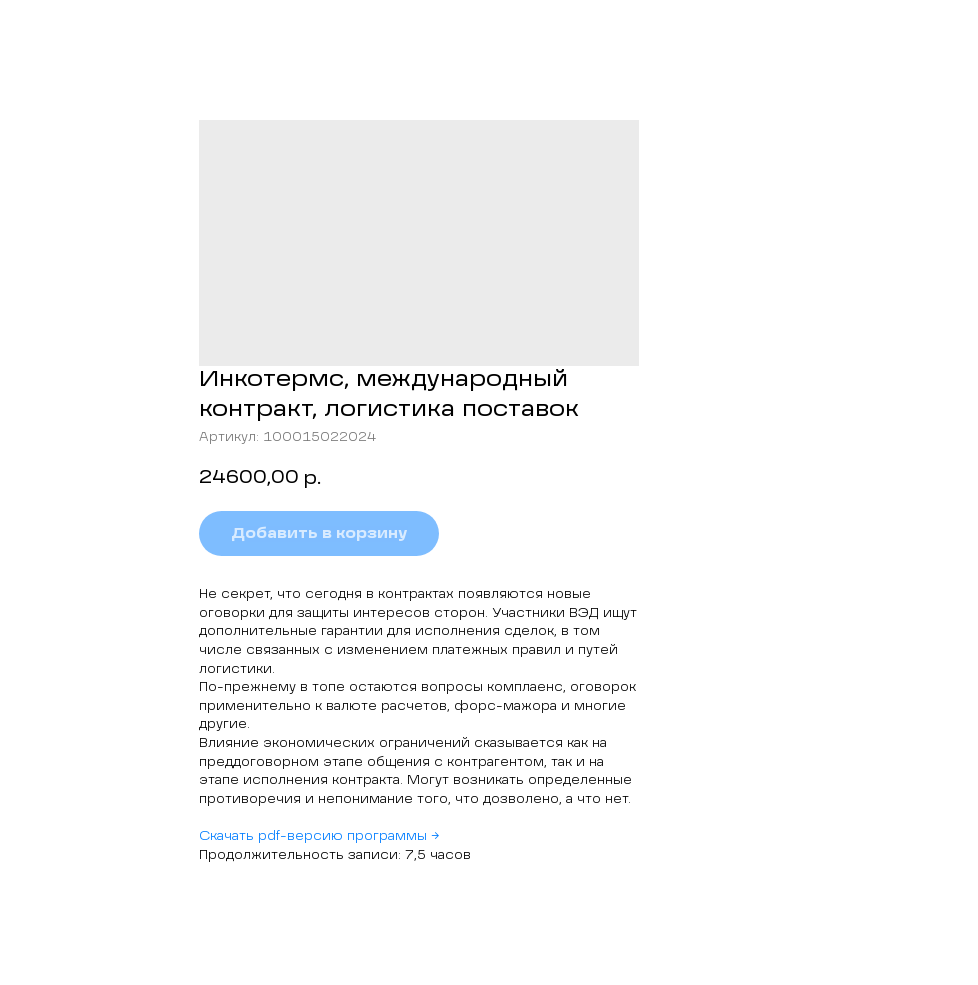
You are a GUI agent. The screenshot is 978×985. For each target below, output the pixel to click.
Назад (55, 29)
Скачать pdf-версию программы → (319, 837)
